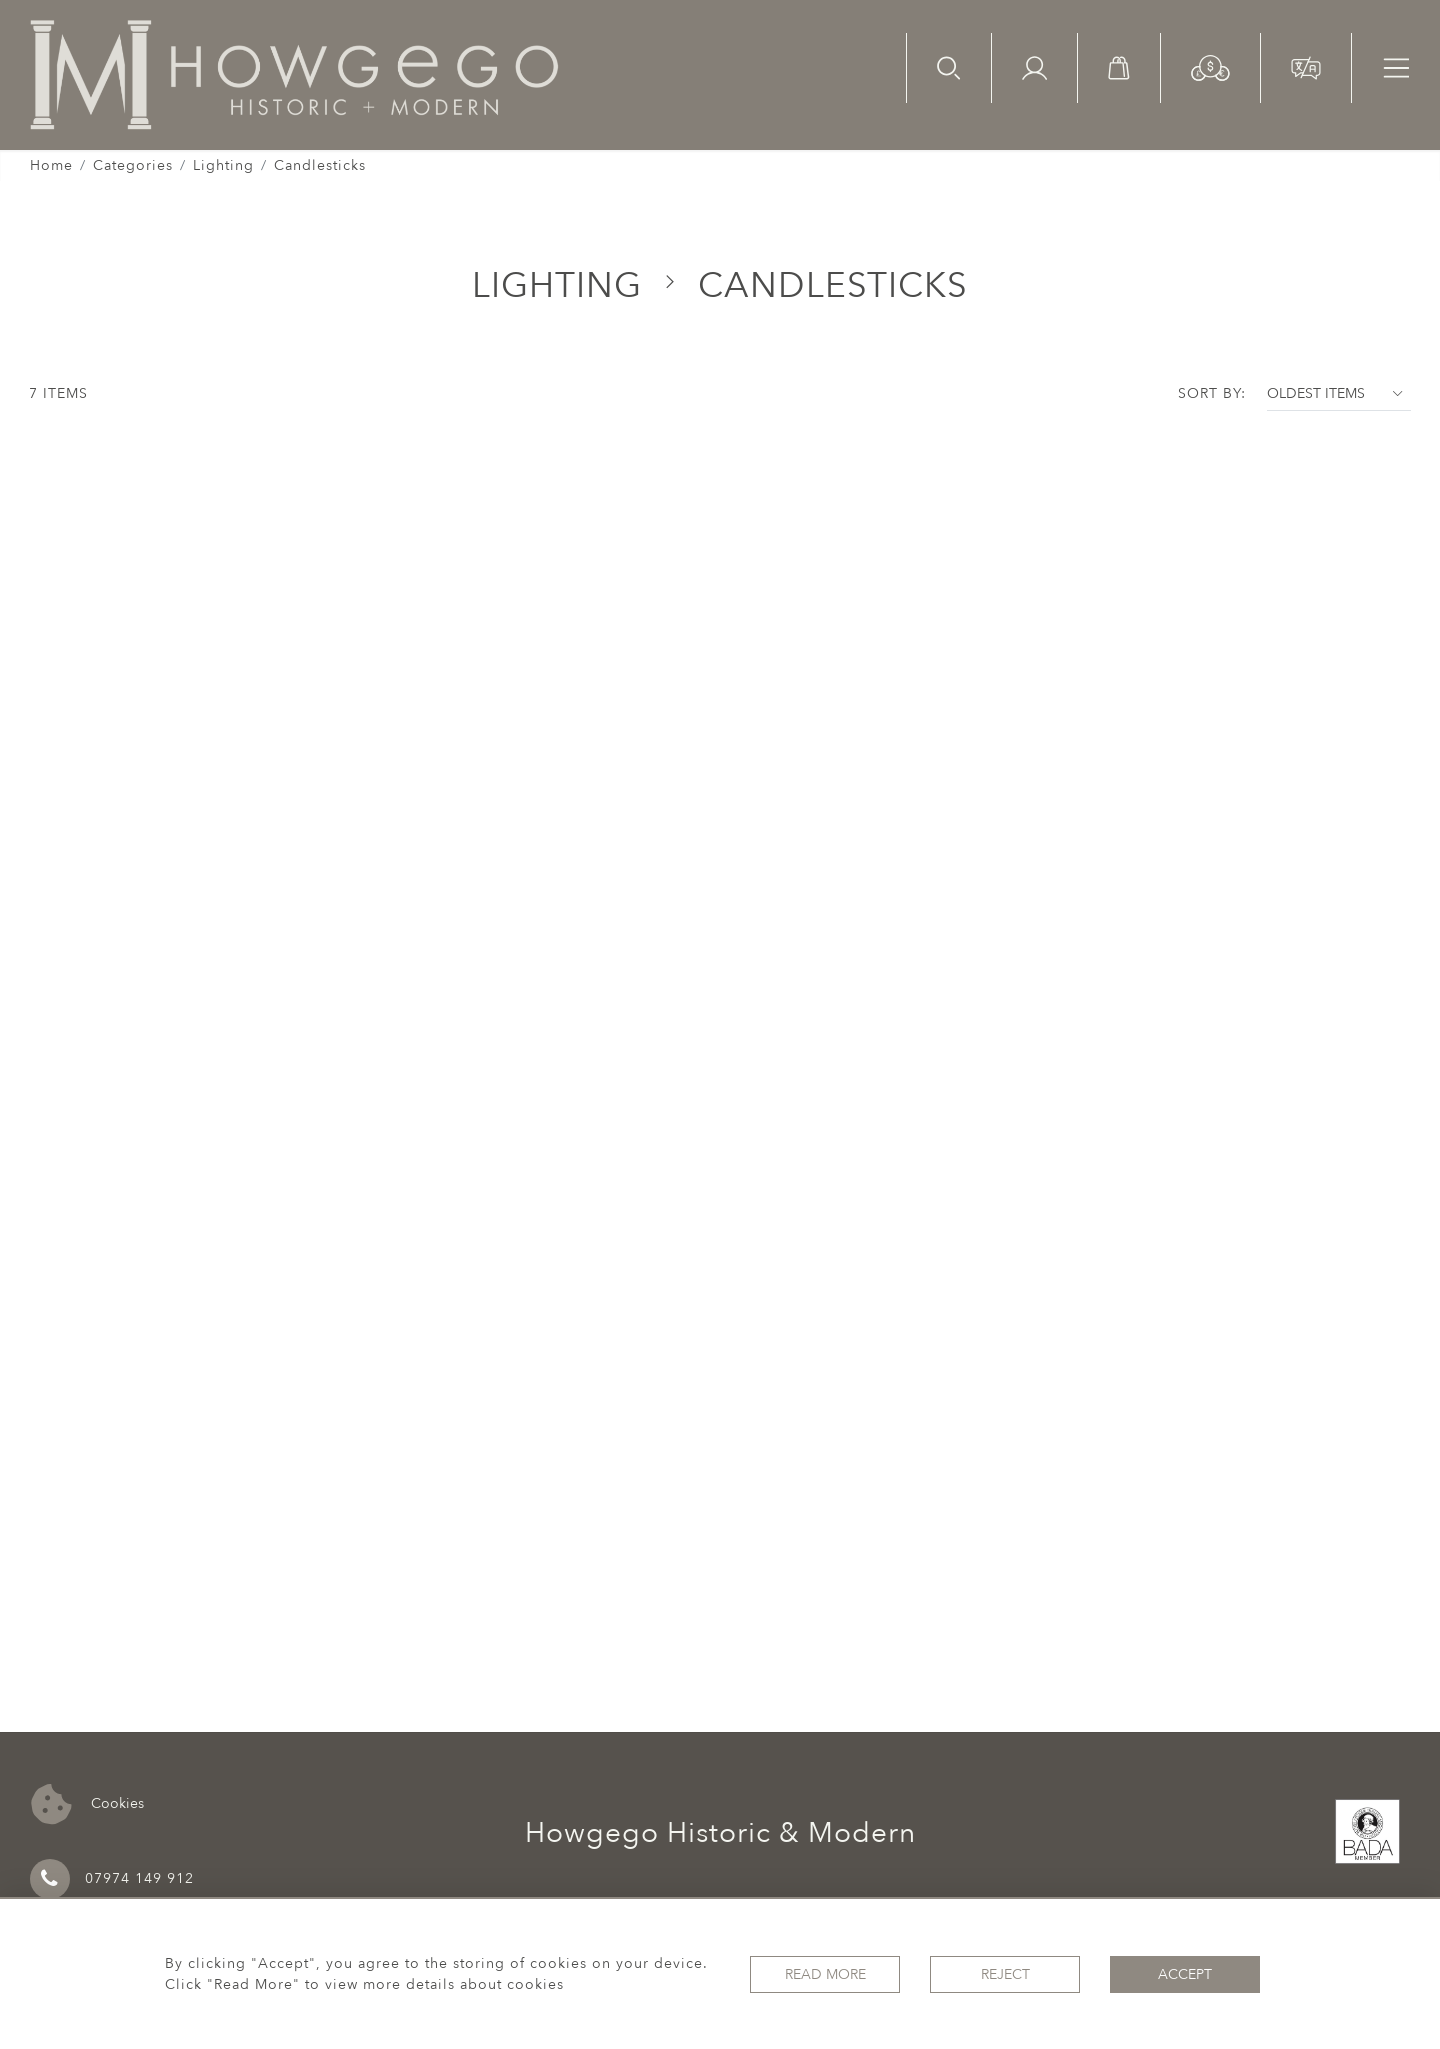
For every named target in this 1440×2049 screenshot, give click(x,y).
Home (51, 165)
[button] (1210, 66)
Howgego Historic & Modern (720, 1833)
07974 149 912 (112, 1879)
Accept (1185, 1974)
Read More (825, 1974)
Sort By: (1212, 393)
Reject (1005, 1974)
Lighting (223, 165)
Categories (133, 165)
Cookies (87, 1804)
